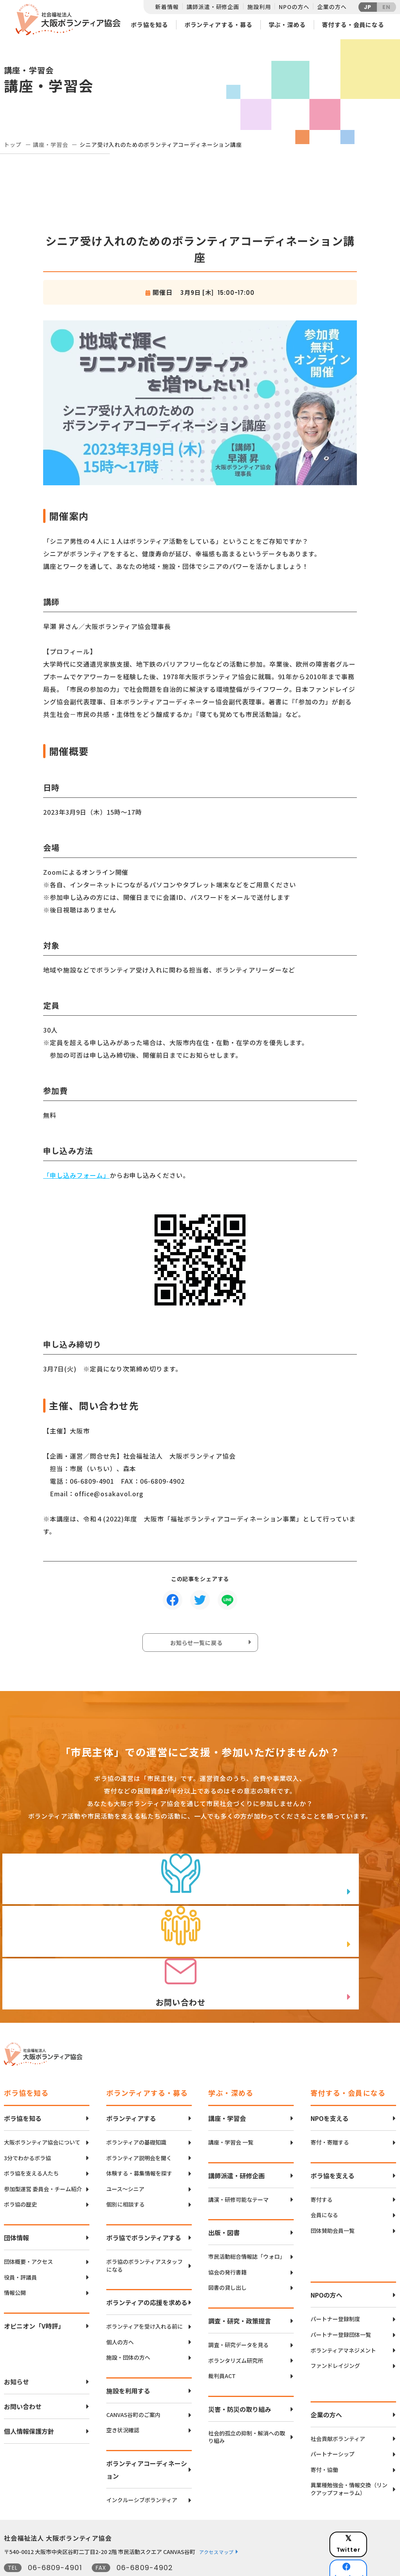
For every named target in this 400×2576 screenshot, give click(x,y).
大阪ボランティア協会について (42, 2106)
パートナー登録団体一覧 (341, 2299)
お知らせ (16, 2346)
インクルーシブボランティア (141, 2464)
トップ (13, 144)
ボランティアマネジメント (343, 2314)
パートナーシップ (333, 2418)
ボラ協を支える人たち (31, 2137)
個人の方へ (120, 2306)
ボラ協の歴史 (20, 2168)
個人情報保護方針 (29, 2395)
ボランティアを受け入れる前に (144, 2290)
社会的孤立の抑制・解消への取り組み (246, 2401)
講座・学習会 (50, 144)
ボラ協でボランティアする (143, 2202)
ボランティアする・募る (218, 24)
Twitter (368, 2503)
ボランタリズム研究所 (235, 2325)
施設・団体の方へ (128, 2322)
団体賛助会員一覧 (333, 2195)
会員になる (324, 2179)
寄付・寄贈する (330, 2106)
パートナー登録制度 (335, 2283)
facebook (369, 2523)
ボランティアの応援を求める (146, 2266)
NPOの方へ (294, 7)
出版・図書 (224, 2196)
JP (368, 7)
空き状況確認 (122, 2395)
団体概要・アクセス (28, 2226)
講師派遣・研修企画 (213, 7)
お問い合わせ (23, 2370)
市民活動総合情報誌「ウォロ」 (246, 2221)
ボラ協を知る (149, 24)
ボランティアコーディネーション (146, 2434)
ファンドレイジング (335, 2330)
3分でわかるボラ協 (27, 2122)
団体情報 (16, 2202)
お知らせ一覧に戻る (198, 1644)
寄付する (322, 2164)
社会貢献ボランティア (338, 2403)
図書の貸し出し (227, 2252)
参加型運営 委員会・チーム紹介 (43, 2153)
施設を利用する (128, 2355)
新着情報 (166, 7)
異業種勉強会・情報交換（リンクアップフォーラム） (349, 2453)
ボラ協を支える (333, 2140)
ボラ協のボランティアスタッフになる (144, 2230)
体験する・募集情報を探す (139, 2137)
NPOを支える (330, 2082)
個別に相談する (125, 2168)
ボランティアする (131, 2082)
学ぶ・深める (287, 24)
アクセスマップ (216, 2516)
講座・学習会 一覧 (230, 2106)
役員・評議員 (20, 2241)
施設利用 (259, 7)
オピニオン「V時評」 (34, 2290)
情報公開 (15, 2257)
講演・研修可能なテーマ (238, 2164)
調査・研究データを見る (238, 2309)
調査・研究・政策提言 (239, 2285)
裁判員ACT (222, 2340)
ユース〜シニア (125, 2153)
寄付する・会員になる (353, 24)
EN (386, 7)
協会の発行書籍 (227, 2236)
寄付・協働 (324, 2434)
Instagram (368, 2542)
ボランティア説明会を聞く (139, 2122)
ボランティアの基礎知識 (136, 2106)
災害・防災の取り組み (239, 2373)
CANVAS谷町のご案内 (133, 2379)
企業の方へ (331, 7)
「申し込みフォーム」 (76, 1175)
